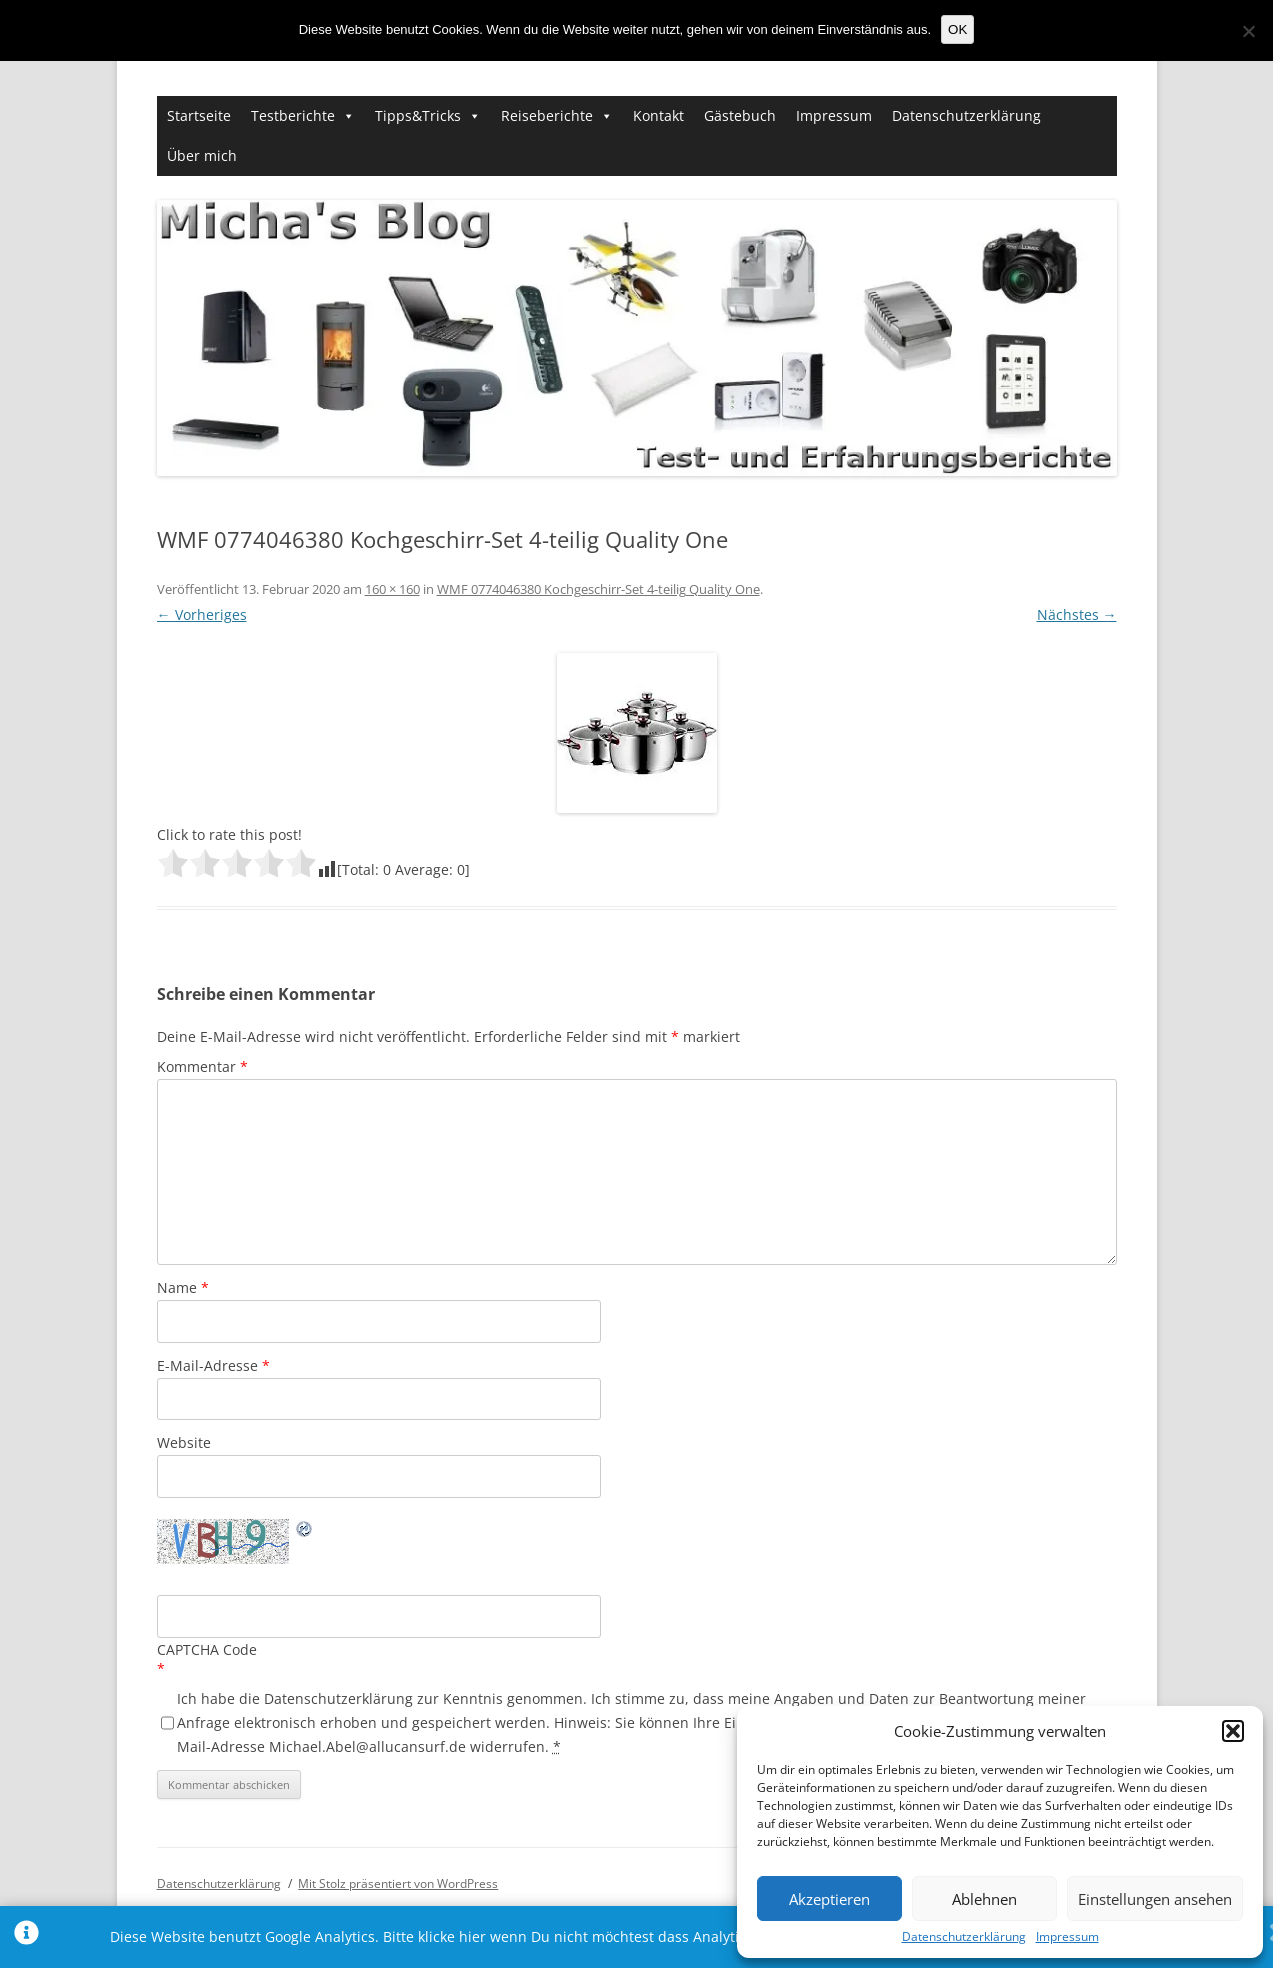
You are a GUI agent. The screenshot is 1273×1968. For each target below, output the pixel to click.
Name (183, 1287)
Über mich (202, 155)
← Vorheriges (202, 614)
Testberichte (293, 115)
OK (957, 29)
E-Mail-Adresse (213, 1365)
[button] (1233, 1731)
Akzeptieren (829, 1899)
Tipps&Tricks (418, 115)
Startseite (199, 115)
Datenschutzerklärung (964, 1937)
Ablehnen (984, 1899)
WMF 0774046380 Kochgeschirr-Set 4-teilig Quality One (598, 589)
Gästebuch (740, 115)
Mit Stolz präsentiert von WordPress (398, 1883)
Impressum (1067, 1937)
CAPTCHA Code (207, 1649)
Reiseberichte (547, 115)
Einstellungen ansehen (1155, 1899)
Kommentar (202, 1066)
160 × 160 (392, 589)
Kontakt (658, 115)
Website (184, 1442)
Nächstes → (1077, 614)
